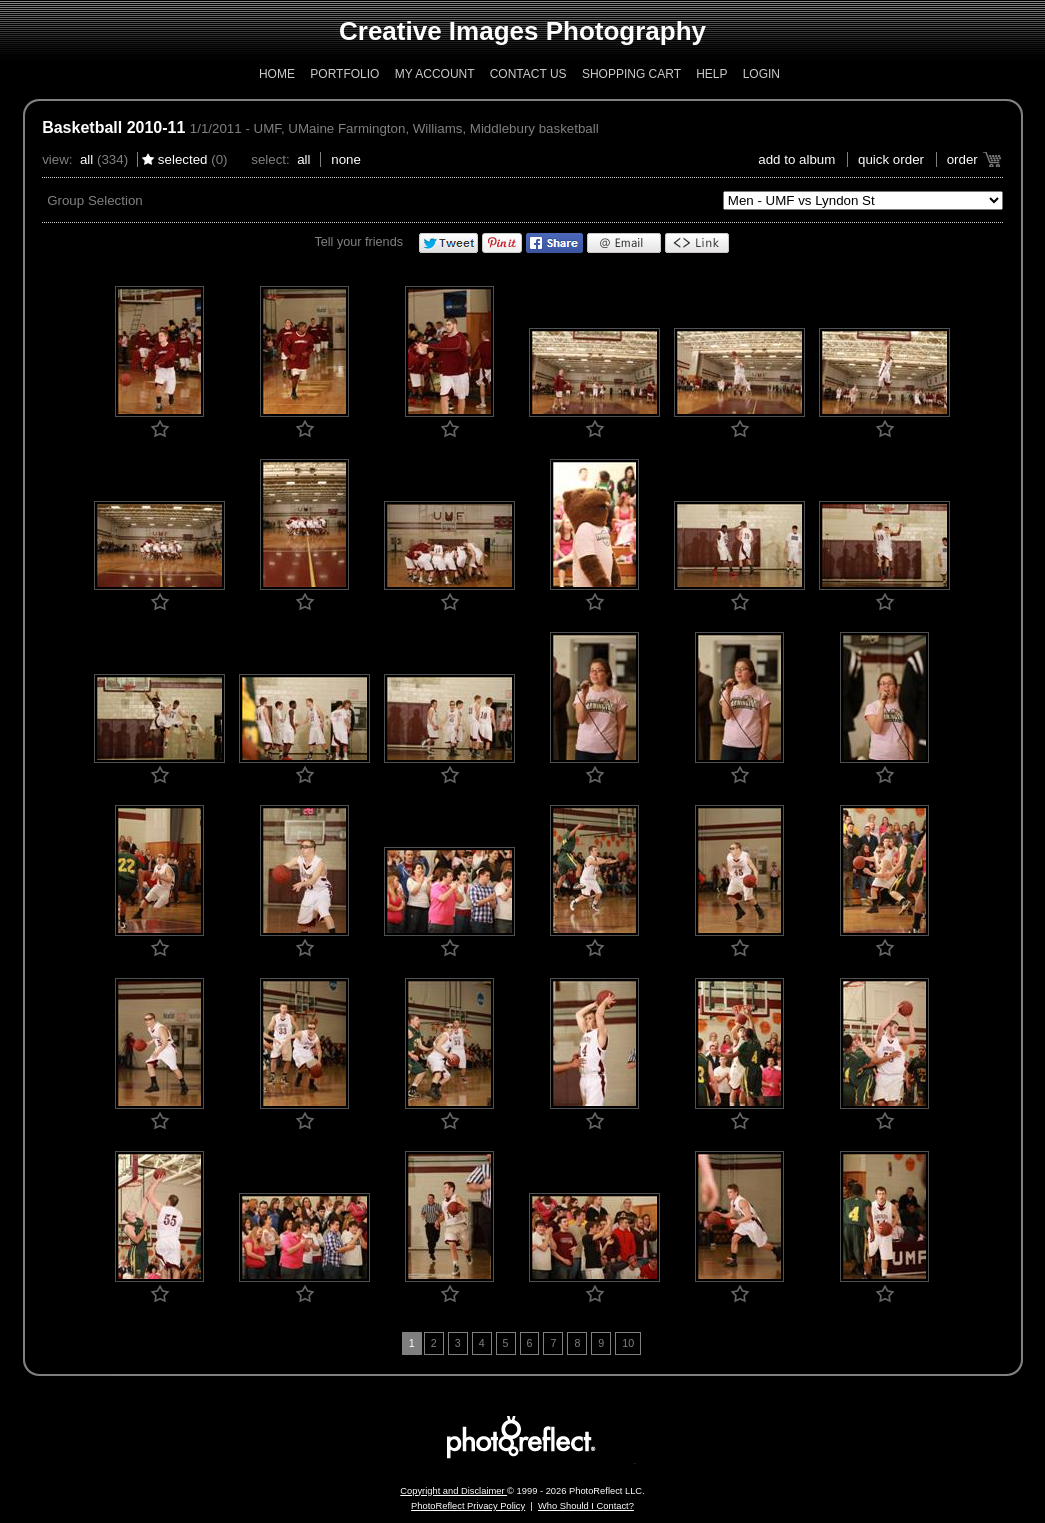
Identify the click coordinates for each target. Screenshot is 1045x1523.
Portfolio (344, 74)
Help (711, 74)
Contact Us (528, 74)
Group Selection (95, 200)
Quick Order (891, 159)
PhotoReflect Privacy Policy (468, 1506)
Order (962, 159)
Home (277, 74)
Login (761, 74)
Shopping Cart (631, 74)
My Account (435, 74)
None (346, 159)
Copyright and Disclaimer (453, 1491)
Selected (183, 159)
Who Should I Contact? (586, 1506)
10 (628, 1343)
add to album (796, 159)
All (86, 159)
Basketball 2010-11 (113, 127)
